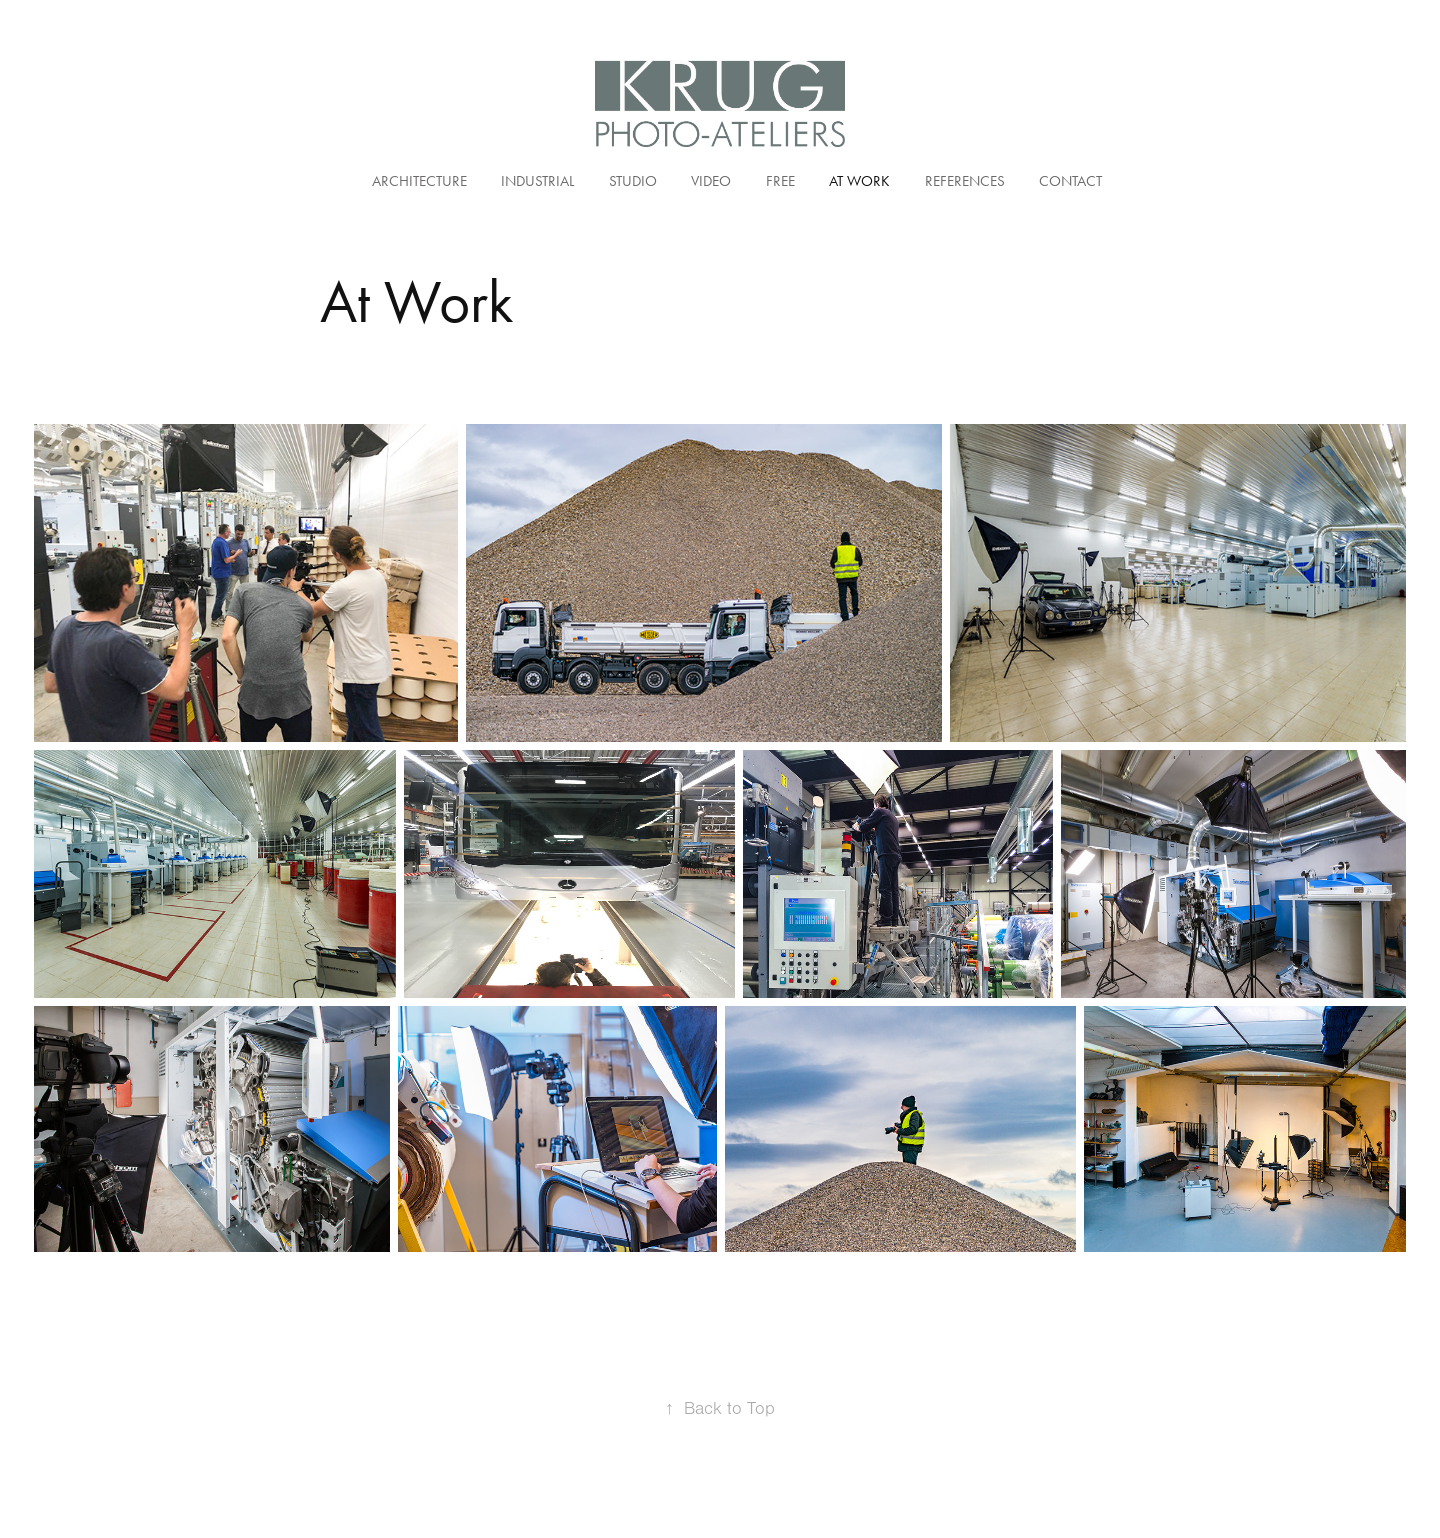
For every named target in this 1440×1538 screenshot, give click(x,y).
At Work (859, 181)
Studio (633, 181)
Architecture (419, 181)
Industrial (537, 181)
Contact (1070, 181)
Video (711, 181)
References (965, 181)
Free (780, 181)
